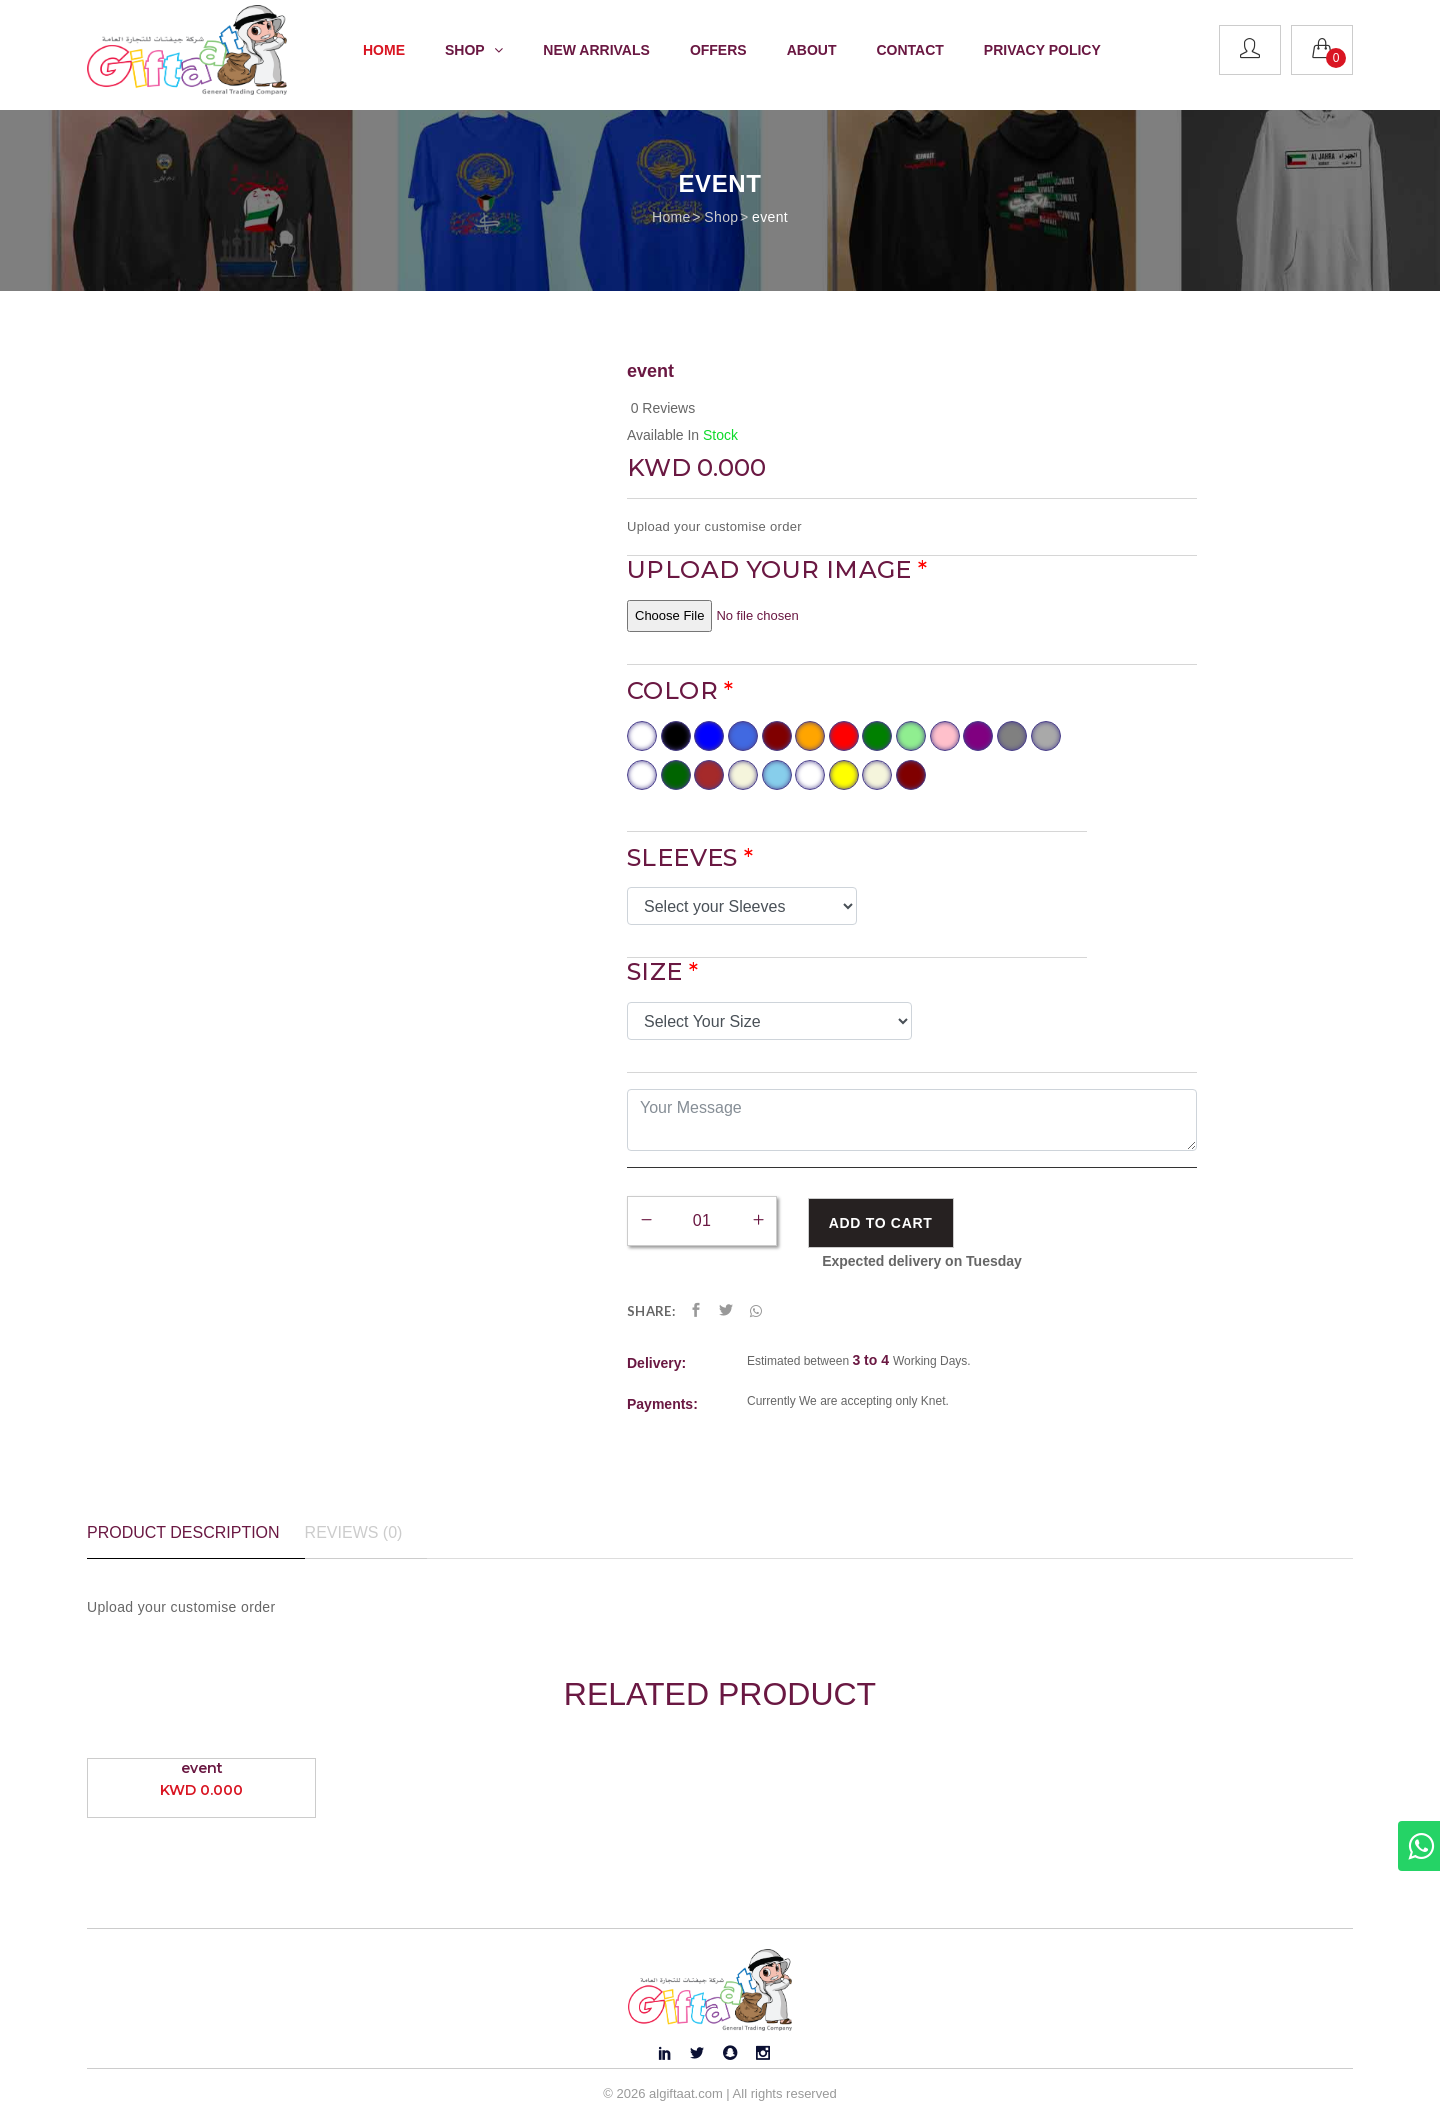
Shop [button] (474, 50)
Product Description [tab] (183, 1532)
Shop (721, 217)
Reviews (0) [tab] (354, 1532)
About (812, 50)
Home (384, 50)
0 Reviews (663, 408)
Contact (909, 50)
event (770, 217)
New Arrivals (596, 50)
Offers (718, 50)
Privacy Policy (1042, 50)
